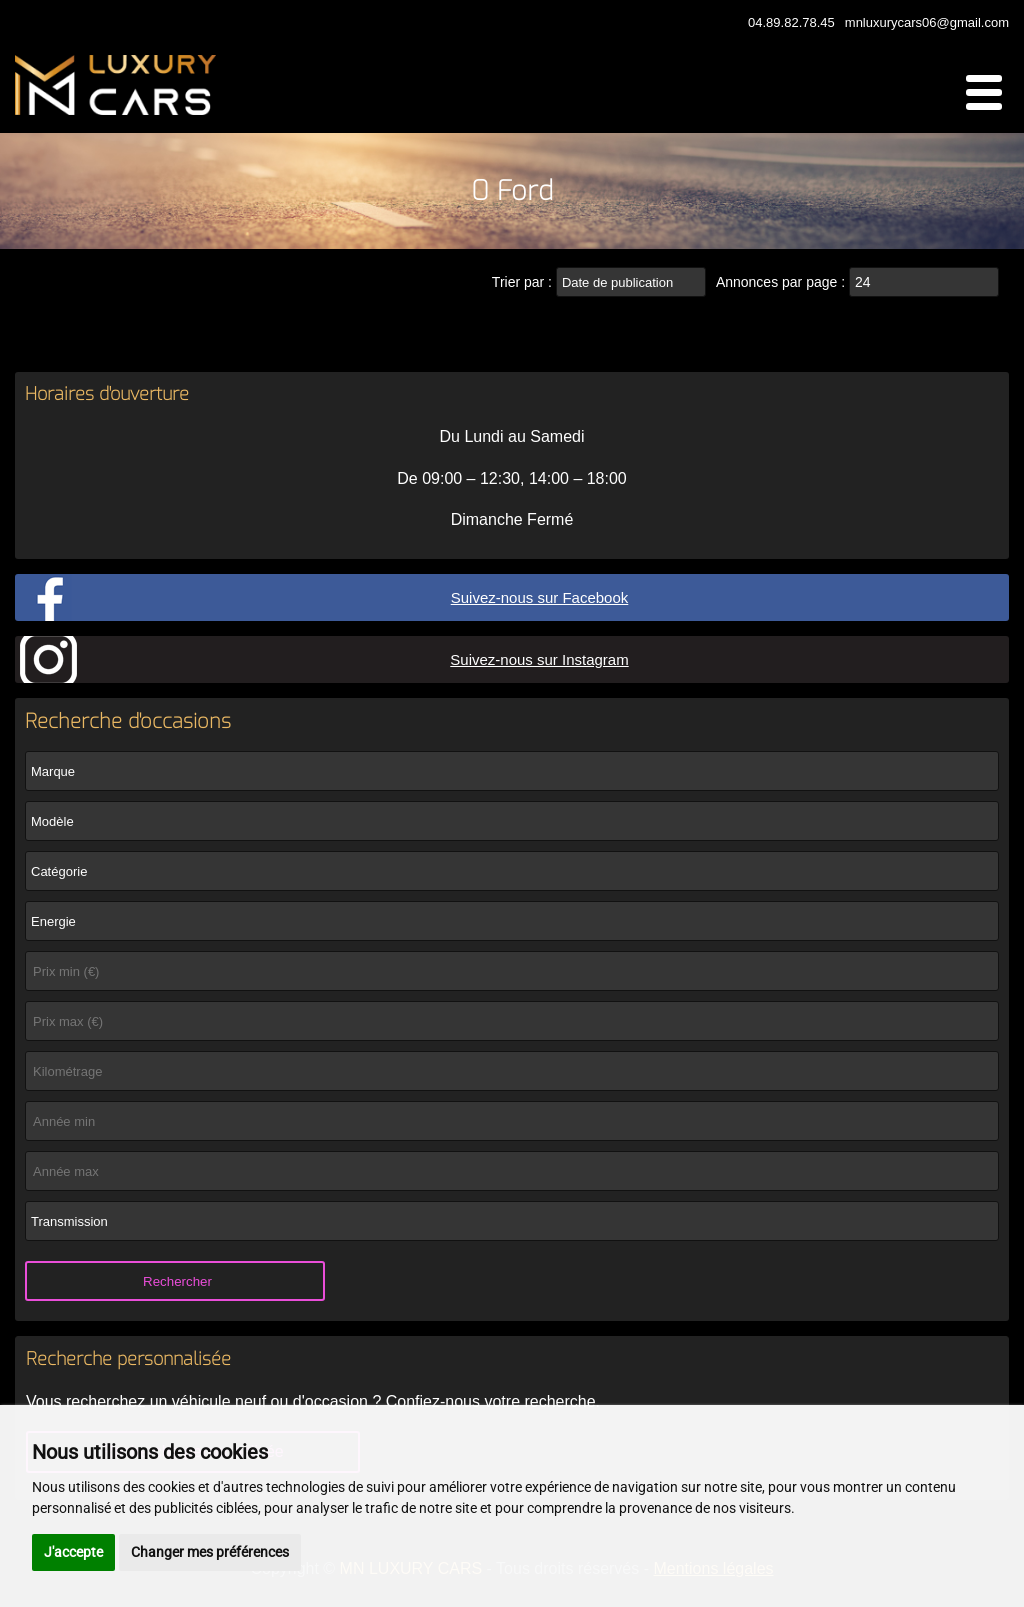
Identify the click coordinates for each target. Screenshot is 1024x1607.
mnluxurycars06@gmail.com (927, 22)
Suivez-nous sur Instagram (539, 659)
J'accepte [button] (73, 1552)
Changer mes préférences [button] (210, 1552)
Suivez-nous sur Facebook (540, 597)
